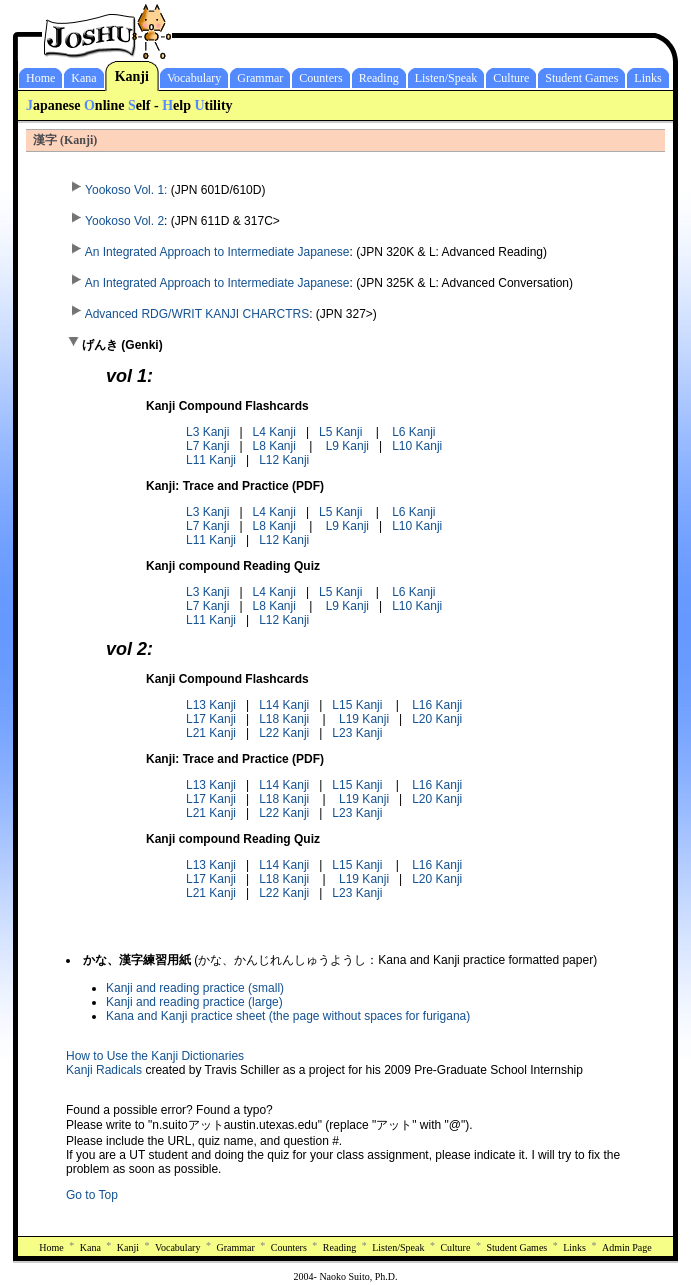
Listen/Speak (446, 78)
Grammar (260, 78)
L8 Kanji (274, 446)
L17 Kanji (211, 719)
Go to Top (92, 1195)
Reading (379, 78)
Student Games (581, 78)
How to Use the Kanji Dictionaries (155, 1056)
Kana (83, 78)
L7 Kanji (207, 446)
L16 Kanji (437, 705)
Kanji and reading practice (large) (194, 1002)
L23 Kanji (357, 733)
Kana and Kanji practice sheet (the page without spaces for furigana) (288, 1016)
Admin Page (627, 1247)
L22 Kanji (284, 733)
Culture (511, 78)
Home (40, 78)
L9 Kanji (347, 446)
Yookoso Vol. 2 (115, 221)
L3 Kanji (207, 432)
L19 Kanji (364, 719)
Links (647, 78)
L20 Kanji (437, 719)
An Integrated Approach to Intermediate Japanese (208, 252)
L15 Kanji (357, 705)
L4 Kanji (274, 432)
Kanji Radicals (104, 1070)
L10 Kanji (417, 446)
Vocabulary (194, 78)
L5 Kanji (340, 432)
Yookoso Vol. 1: (116, 190)
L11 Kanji (211, 460)
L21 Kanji (211, 733)
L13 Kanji (211, 705)
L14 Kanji (284, 705)
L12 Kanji (284, 460)
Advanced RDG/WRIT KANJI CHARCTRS (187, 314)
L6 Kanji (413, 432)
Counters (320, 78)
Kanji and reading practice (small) (195, 988)
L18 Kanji (284, 719)
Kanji (132, 76)
